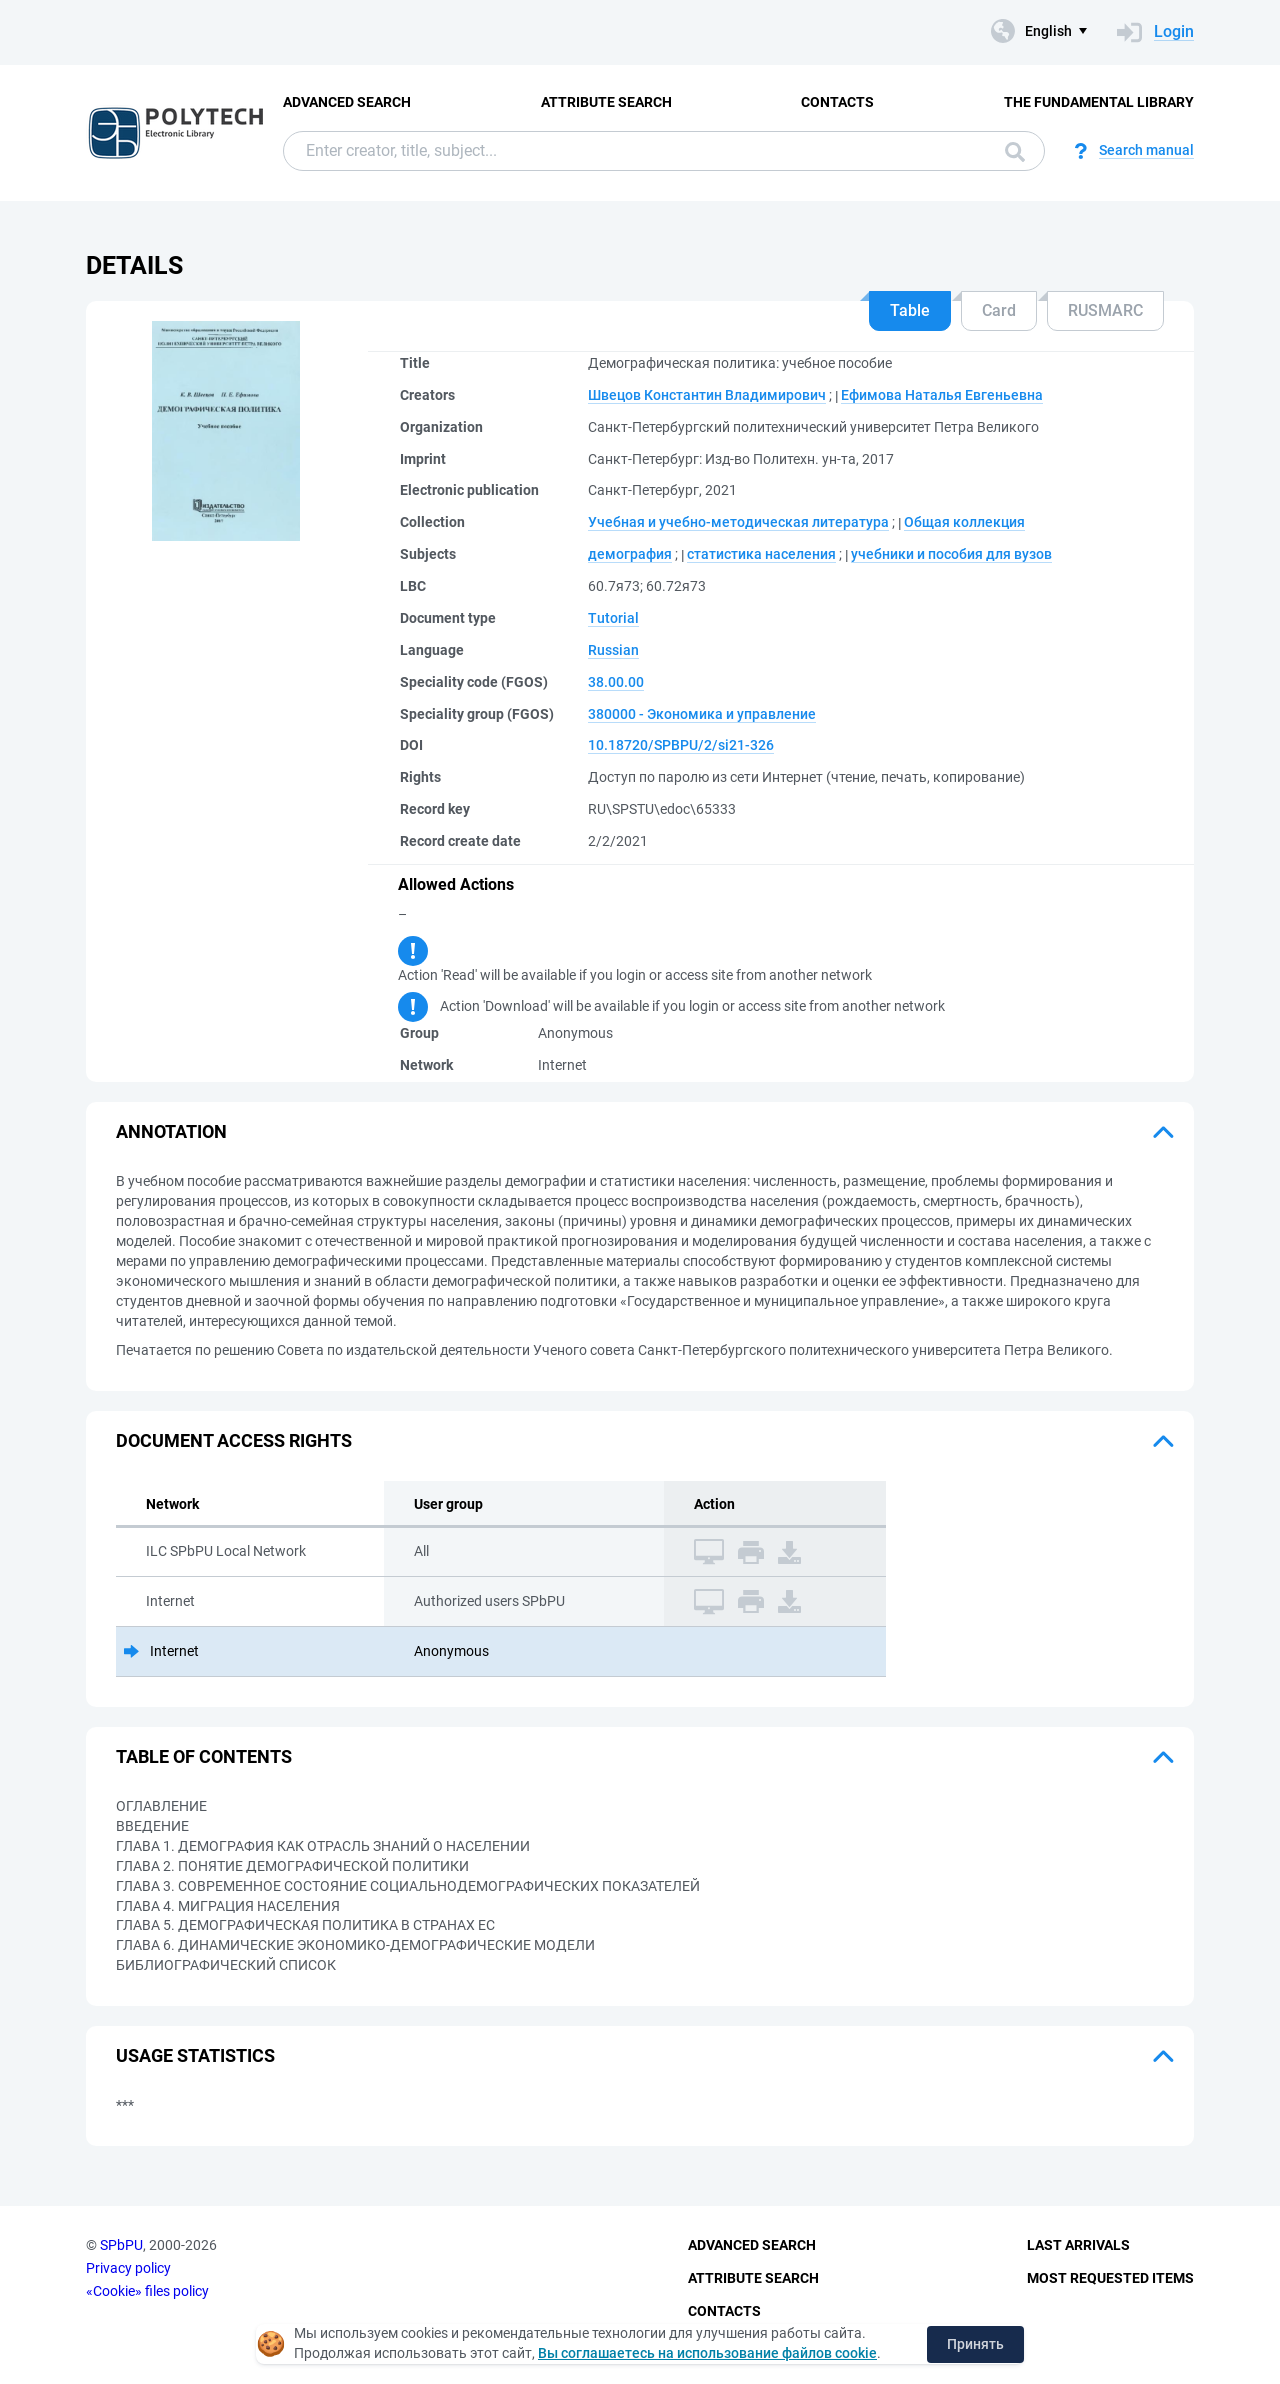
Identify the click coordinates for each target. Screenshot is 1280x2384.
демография (630, 554)
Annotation (171, 1131)
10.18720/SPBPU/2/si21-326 (681, 745)
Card (999, 310)
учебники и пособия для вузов (951, 554)
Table (910, 310)
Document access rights (234, 1440)
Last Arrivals (1078, 2245)
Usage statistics (195, 2055)
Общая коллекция (964, 522)
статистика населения (761, 554)
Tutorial (613, 618)
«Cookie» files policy (147, 2291)
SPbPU (121, 2245)
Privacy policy (128, 2268)
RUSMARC (1105, 310)
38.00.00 (616, 682)
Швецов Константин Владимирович (707, 395)
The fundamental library (1099, 102)
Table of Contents (204, 1756)
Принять (975, 2344)
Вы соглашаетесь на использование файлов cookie (707, 2353)
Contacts (837, 102)
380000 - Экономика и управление (702, 714)
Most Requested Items (1110, 2278)
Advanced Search (347, 102)
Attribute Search (606, 102)
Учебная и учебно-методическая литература (738, 522)
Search (1015, 152)
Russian (613, 650)
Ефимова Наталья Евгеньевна (942, 395)
